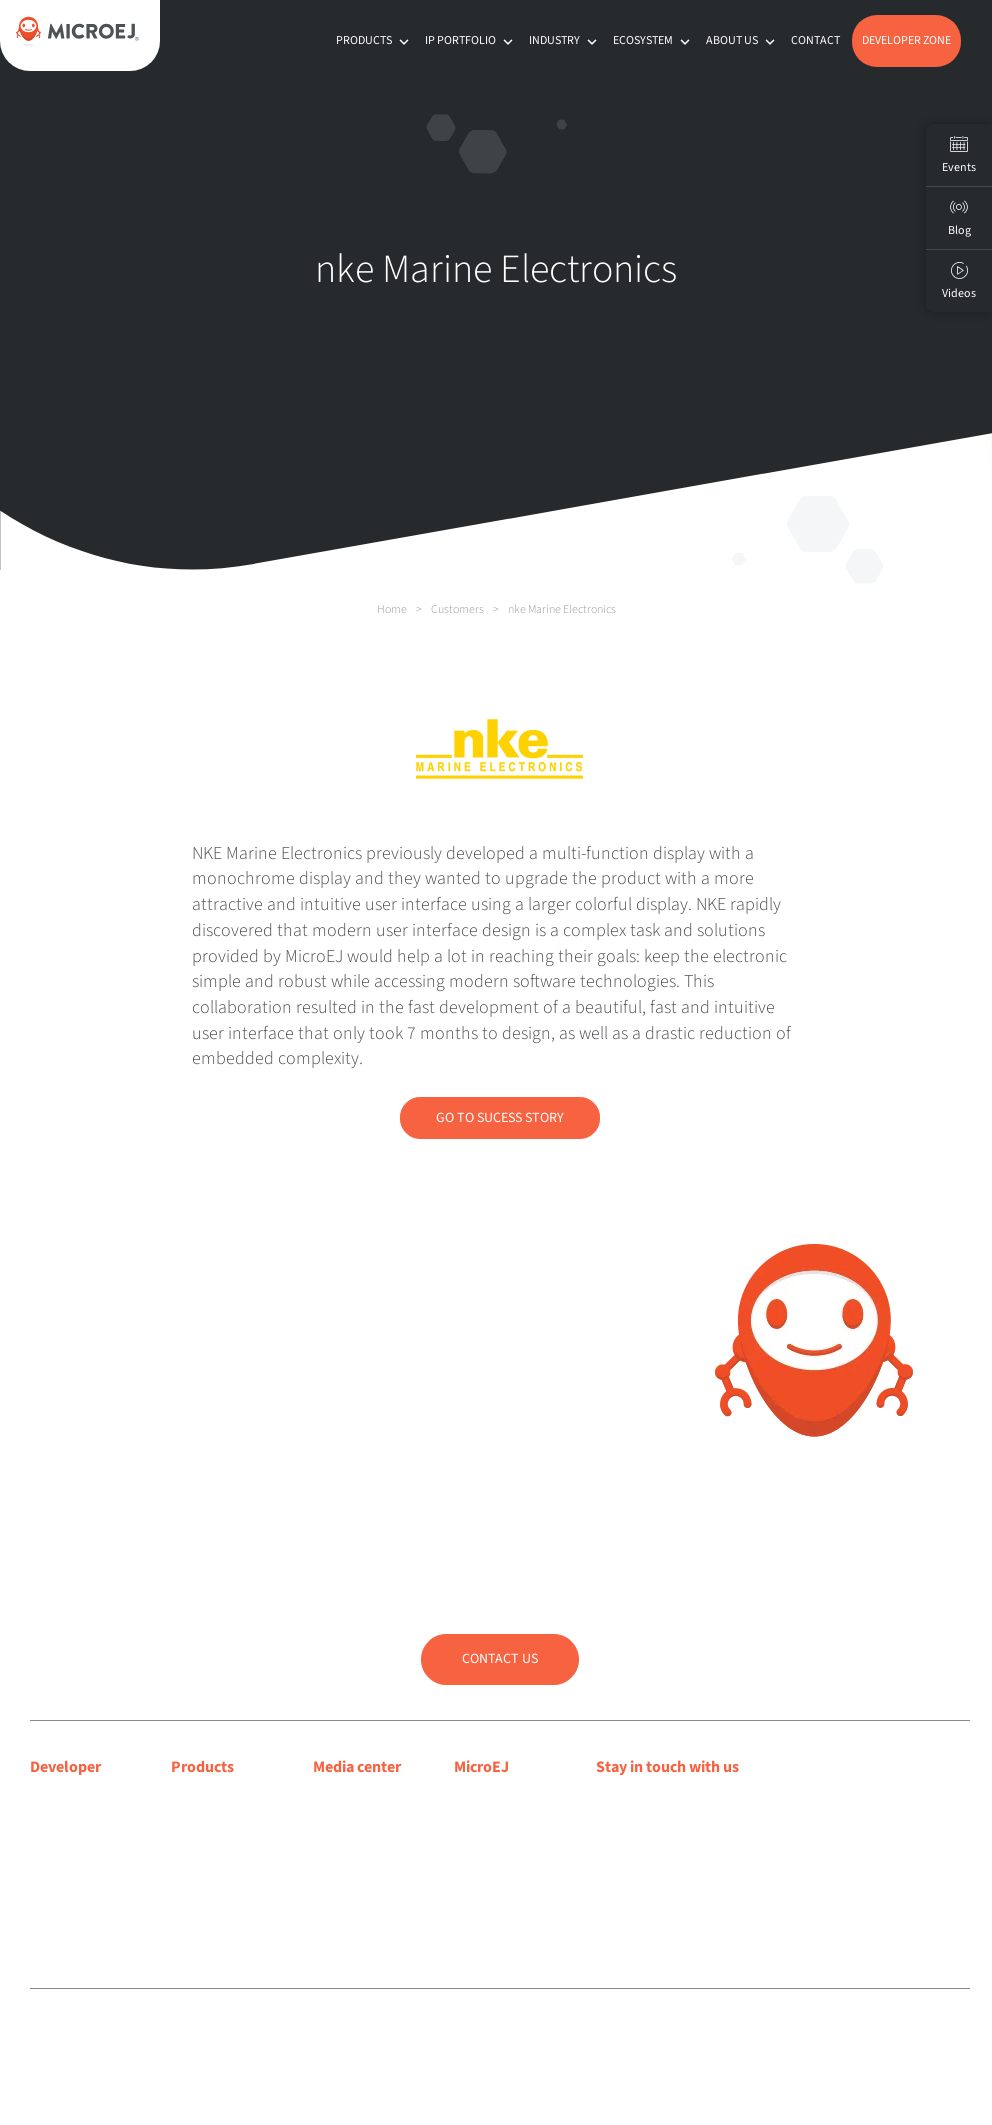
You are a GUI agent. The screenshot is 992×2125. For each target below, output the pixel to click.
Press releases (358, 1828)
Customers (457, 609)
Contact (815, 40)
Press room (349, 1853)
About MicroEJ (500, 1802)
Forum (51, 1879)
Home (392, 609)
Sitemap (500, 2032)
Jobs (469, 1905)
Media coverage (364, 1802)
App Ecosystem (220, 1853)
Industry (565, 40)
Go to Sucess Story (500, 1118)
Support (56, 1853)
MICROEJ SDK (215, 1828)
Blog (469, 1828)
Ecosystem (653, 40)
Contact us (500, 1659)
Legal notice (367, 2032)
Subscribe (665, 1846)
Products (374, 40)
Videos (959, 281)
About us (742, 40)
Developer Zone (906, 40)
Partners (481, 1879)
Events (959, 155)
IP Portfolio (471, 40)
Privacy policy (438, 2032)
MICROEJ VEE (213, 1802)
